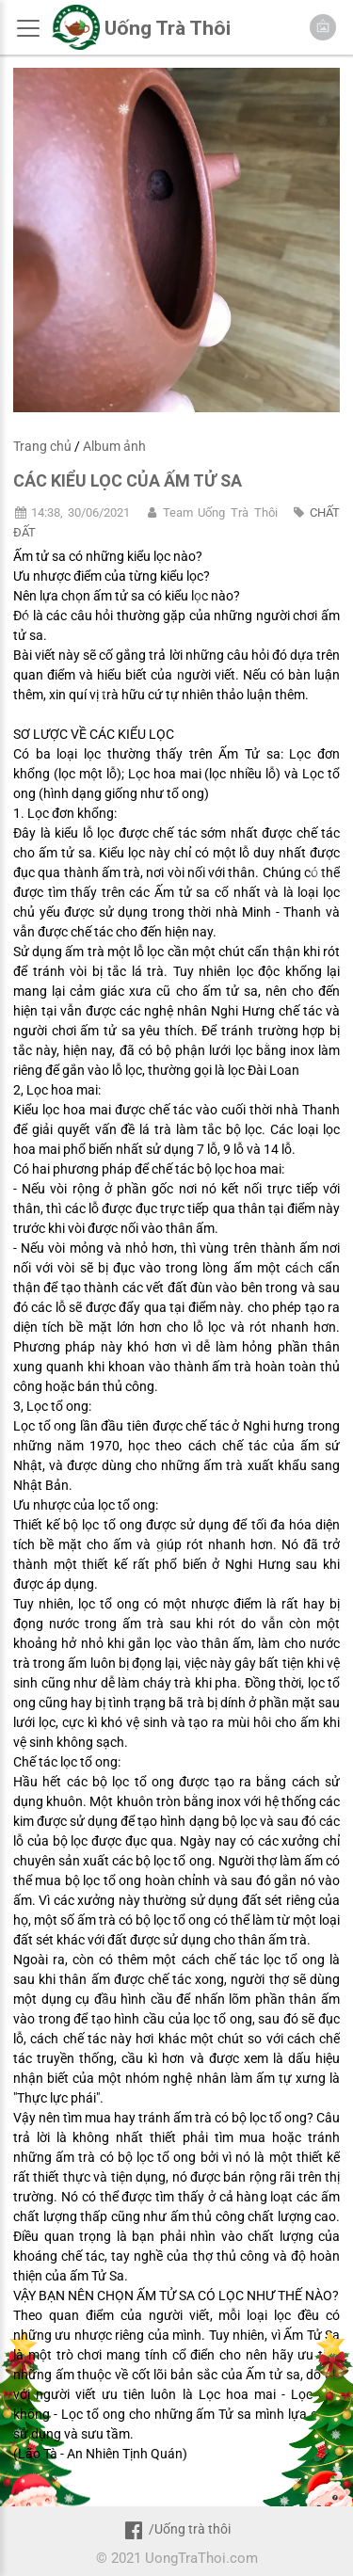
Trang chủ (42, 446)
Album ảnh (114, 446)
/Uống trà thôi (176, 2528)
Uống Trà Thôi (167, 28)
